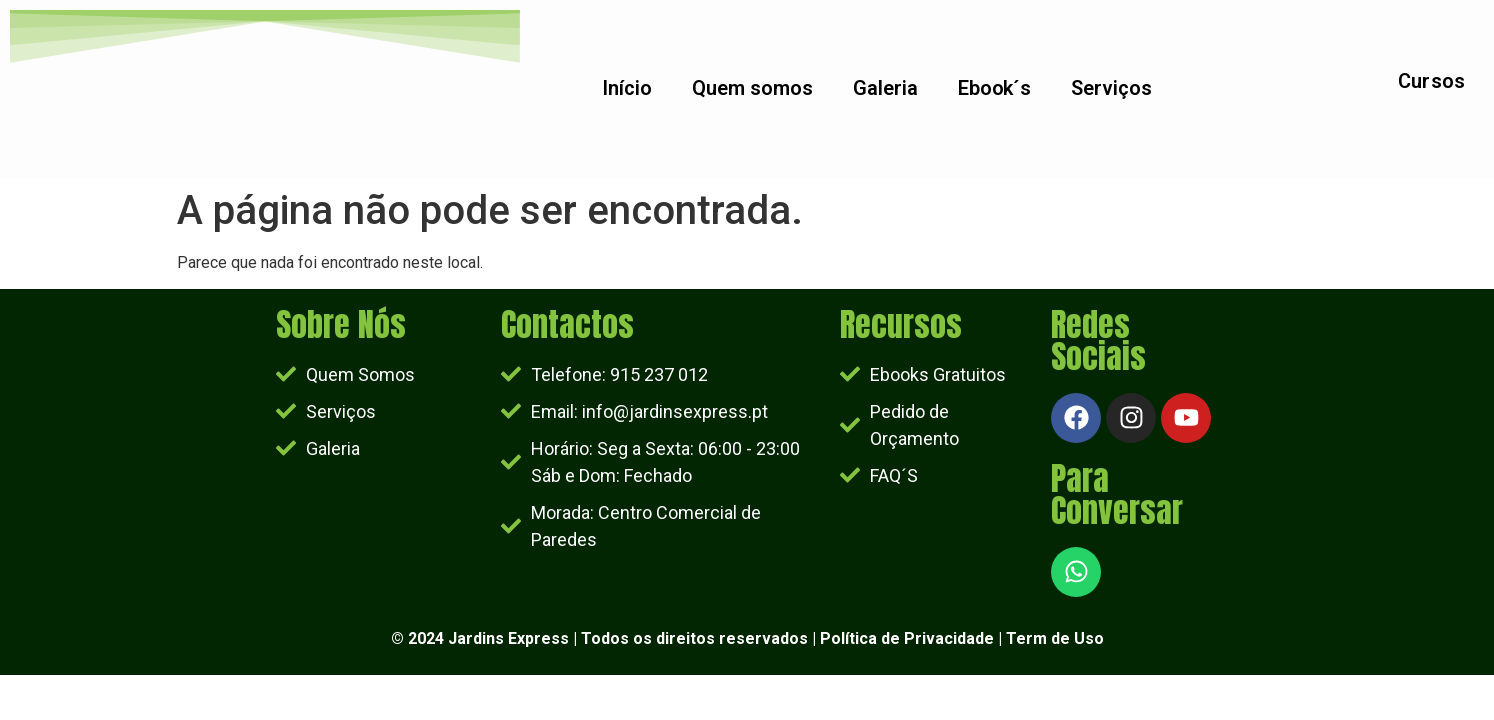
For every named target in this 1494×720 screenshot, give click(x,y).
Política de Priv (877, 638)
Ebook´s (995, 89)
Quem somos (752, 89)
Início (627, 89)
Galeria (885, 89)
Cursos (1432, 82)
